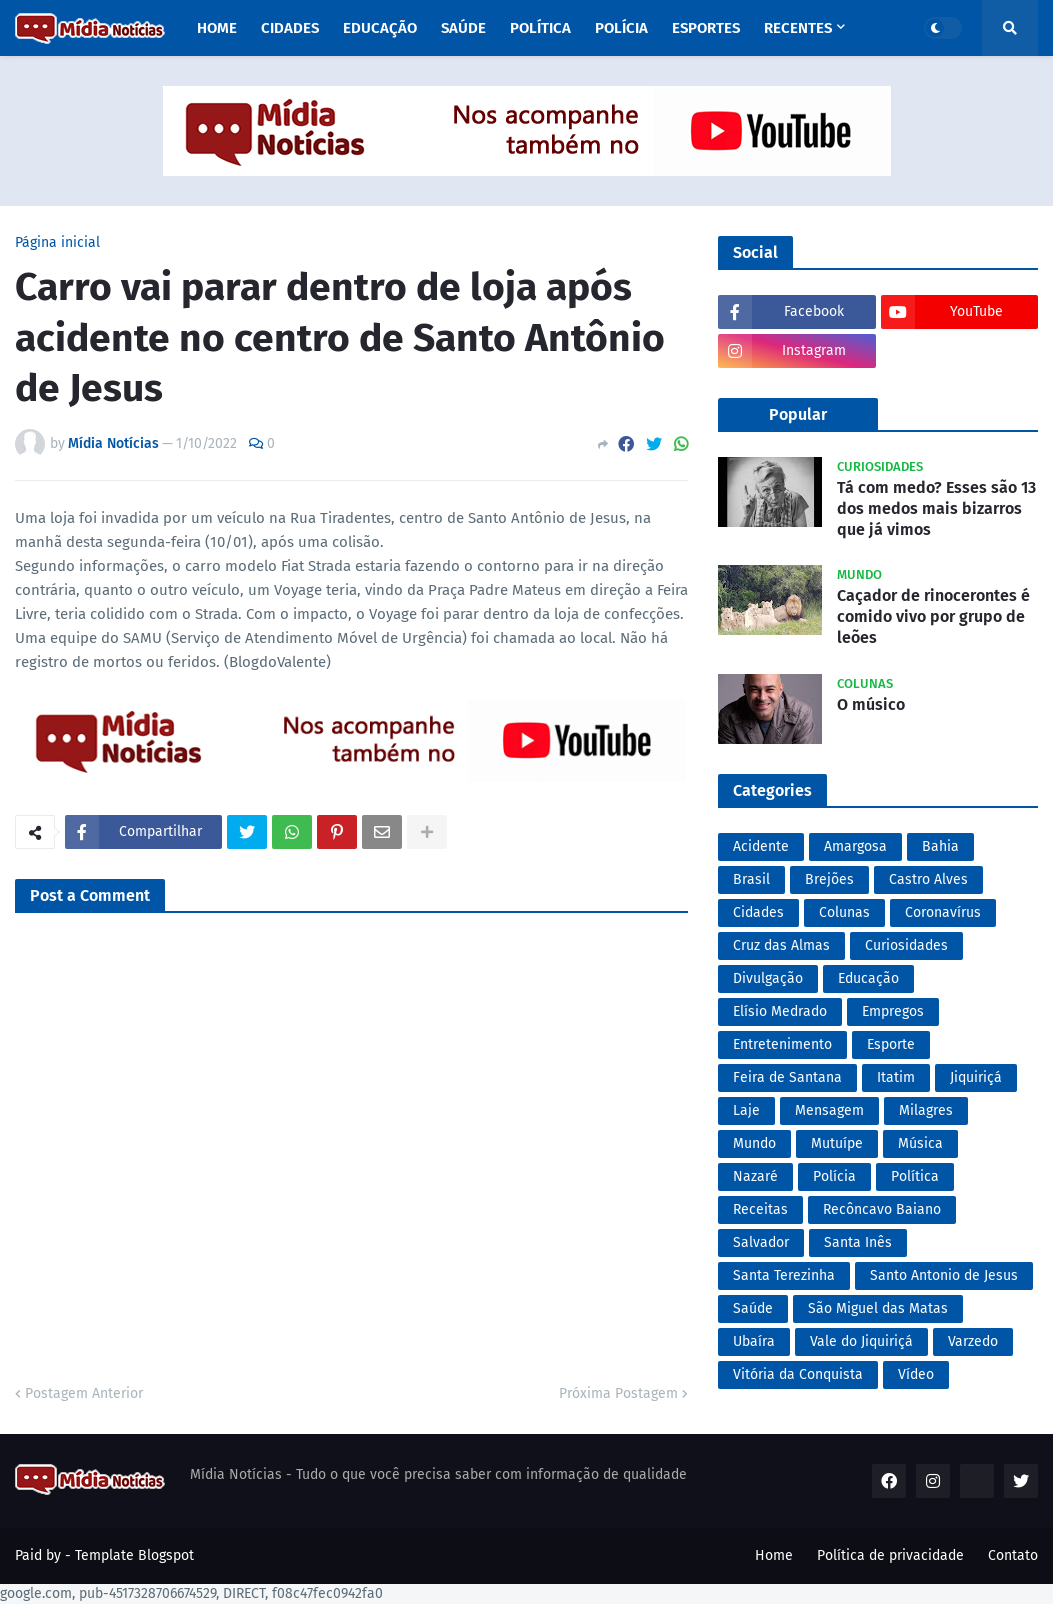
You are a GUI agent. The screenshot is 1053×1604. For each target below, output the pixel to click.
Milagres (926, 1110)
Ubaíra (754, 1341)
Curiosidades (906, 945)
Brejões (829, 879)
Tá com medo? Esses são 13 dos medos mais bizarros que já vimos (936, 508)
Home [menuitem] (217, 28)
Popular (798, 414)
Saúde (753, 1308)
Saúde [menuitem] (463, 28)
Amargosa (855, 846)
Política (915, 1176)
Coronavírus (943, 912)
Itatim (896, 1077)
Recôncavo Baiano (882, 1209)
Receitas (760, 1209)
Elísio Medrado (780, 1011)
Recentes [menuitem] (798, 28)
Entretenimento (782, 1044)
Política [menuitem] (540, 28)
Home (774, 1555)
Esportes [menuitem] (706, 28)
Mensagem (829, 1110)
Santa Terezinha (784, 1275)
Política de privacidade (890, 1555)
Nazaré (755, 1176)
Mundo (754, 1143)
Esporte (891, 1044)
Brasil (751, 879)
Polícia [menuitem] (621, 28)
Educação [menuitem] (380, 28)
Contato (1013, 1555)
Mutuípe (837, 1143)
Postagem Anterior (84, 1393)
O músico (871, 704)
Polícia (834, 1176)
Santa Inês (858, 1242)
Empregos (893, 1011)
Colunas (844, 912)
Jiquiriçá (976, 1077)
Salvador (761, 1242)
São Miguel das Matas (878, 1308)
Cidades (758, 912)
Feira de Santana (787, 1077)
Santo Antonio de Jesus (944, 1275)
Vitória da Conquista (798, 1374)
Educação (868, 978)
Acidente (761, 846)
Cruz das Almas (781, 945)
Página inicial (57, 243)
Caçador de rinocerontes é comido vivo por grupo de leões (933, 616)
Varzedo (973, 1341)
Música (920, 1143)
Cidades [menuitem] (290, 28)
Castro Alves (928, 879)
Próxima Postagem (618, 1393)
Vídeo (916, 1374)
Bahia (940, 846)
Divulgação (768, 978)
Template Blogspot (134, 1555)
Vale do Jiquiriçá (861, 1341)
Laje (746, 1110)
